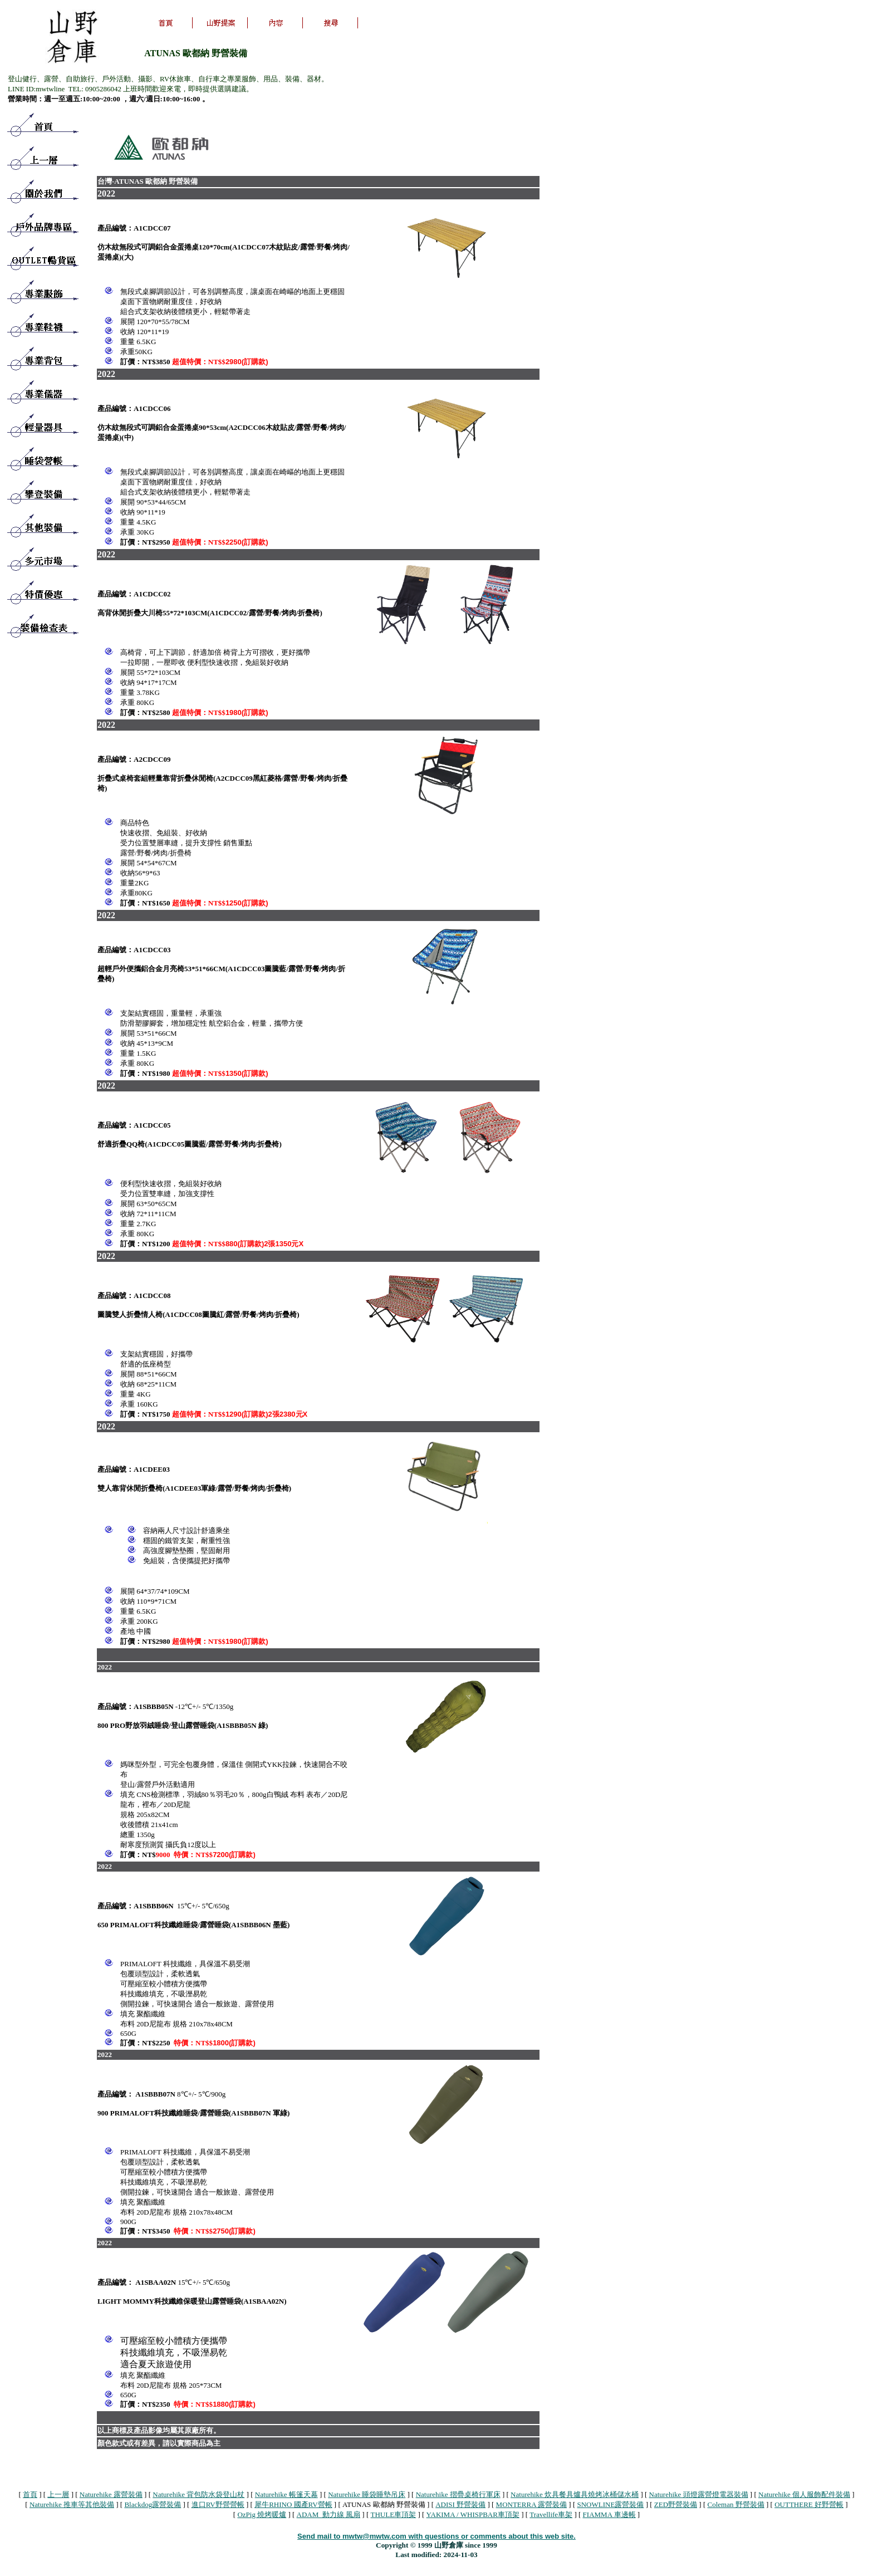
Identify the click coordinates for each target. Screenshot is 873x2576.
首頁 (30, 2494)
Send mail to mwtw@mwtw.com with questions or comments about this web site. (436, 2536)
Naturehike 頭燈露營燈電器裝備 (698, 2494)
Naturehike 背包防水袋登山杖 (198, 2494)
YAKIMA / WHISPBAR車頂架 (472, 2514)
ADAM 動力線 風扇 (328, 2514)
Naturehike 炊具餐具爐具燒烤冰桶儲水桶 (575, 2494)
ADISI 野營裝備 (460, 2504)
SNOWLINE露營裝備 (610, 2504)
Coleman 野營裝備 (736, 2504)
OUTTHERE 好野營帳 (808, 2504)
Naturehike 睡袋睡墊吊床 (366, 2494)
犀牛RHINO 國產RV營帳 (293, 2504)
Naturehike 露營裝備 (111, 2494)
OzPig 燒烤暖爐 (261, 2514)
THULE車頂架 (393, 2514)
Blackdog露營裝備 (152, 2504)
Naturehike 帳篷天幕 (286, 2494)
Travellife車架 (550, 2514)
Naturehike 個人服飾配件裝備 (804, 2494)
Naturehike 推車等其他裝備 (72, 2504)
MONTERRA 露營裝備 (531, 2504)
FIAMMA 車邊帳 (609, 2514)
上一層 (58, 2494)
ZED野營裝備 (675, 2504)
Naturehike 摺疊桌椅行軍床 (458, 2494)
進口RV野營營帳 (218, 2504)
